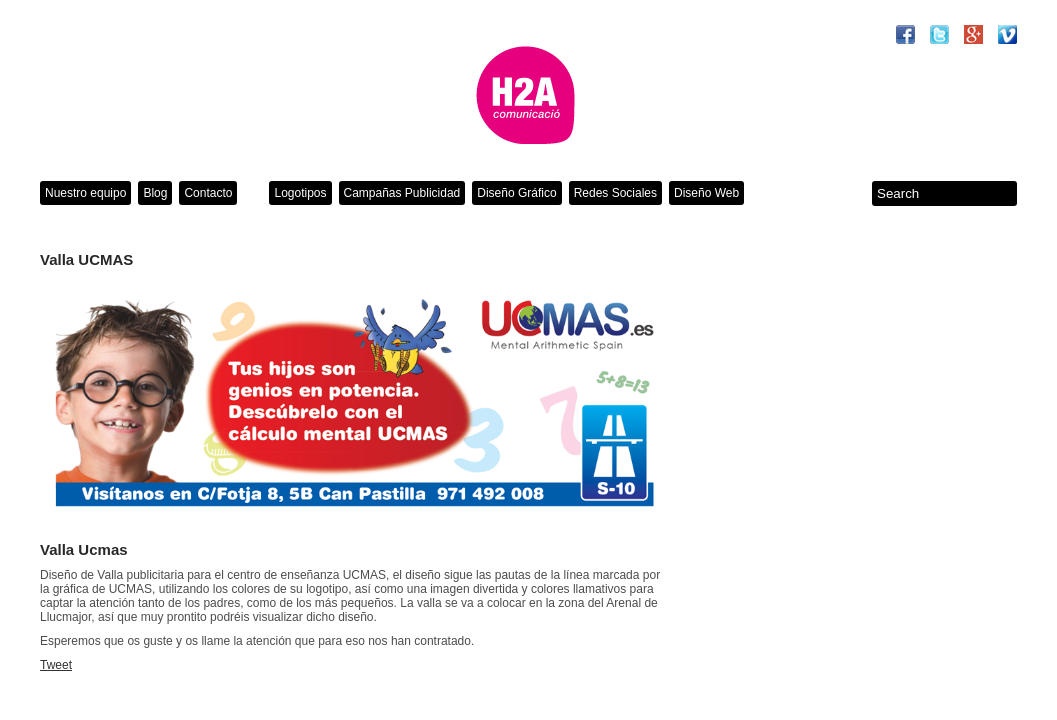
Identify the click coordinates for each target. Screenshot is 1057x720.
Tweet (56, 665)
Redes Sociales (615, 193)
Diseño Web (706, 193)
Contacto (208, 193)
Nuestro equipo (85, 193)
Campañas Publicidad (402, 193)
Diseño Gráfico (516, 193)
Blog (155, 193)
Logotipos (300, 193)
